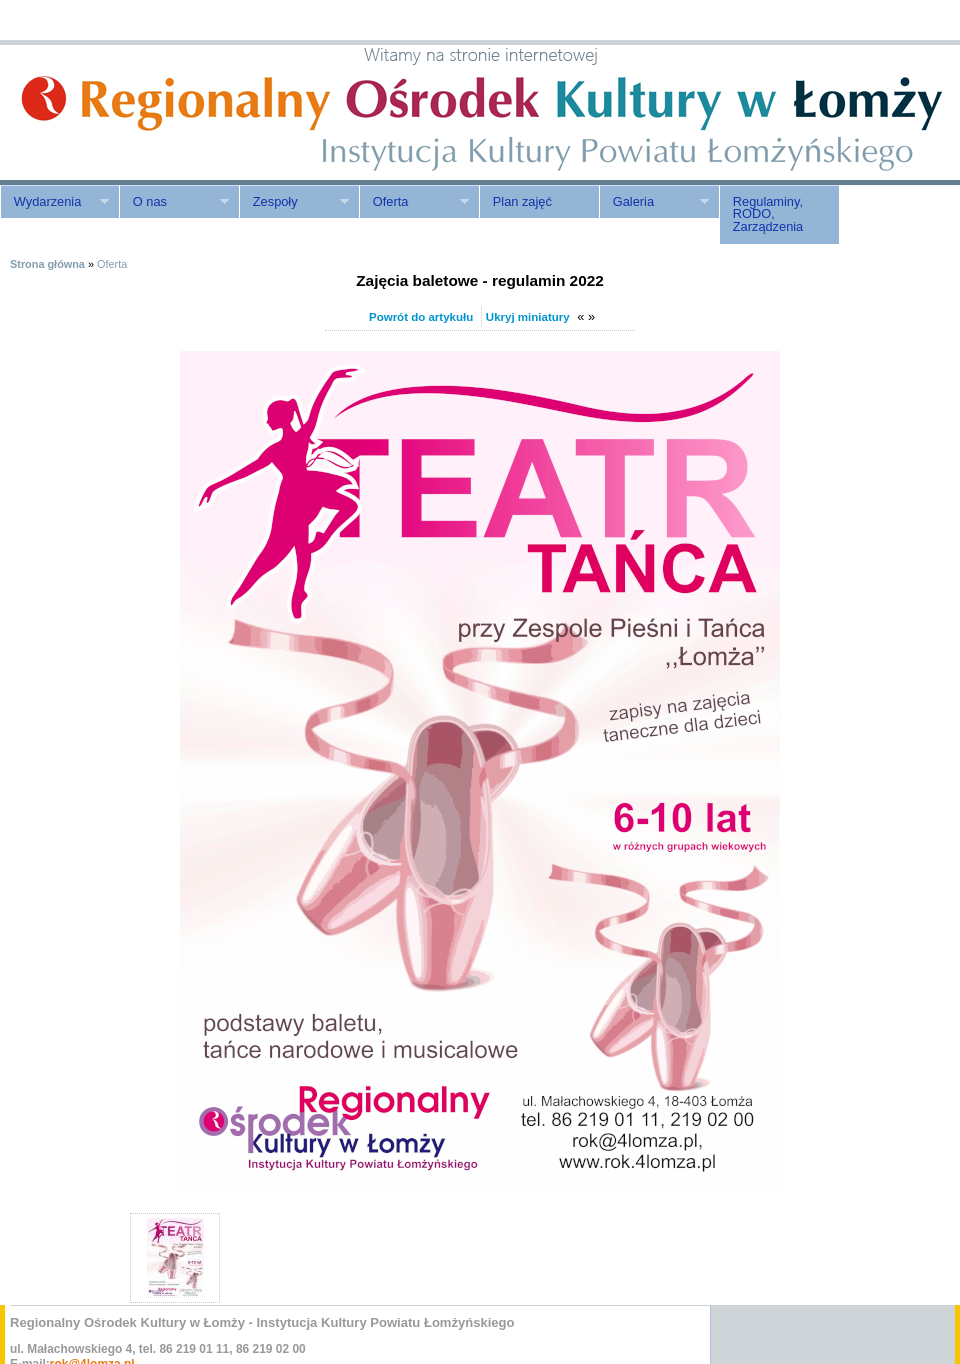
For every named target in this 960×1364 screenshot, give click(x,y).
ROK (170, 112)
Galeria (654, 202)
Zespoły (294, 202)
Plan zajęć (522, 201)
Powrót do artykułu (421, 317)
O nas (174, 202)
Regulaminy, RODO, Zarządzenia (768, 214)
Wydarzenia (54, 202)
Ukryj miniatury (528, 317)
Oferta (414, 202)
